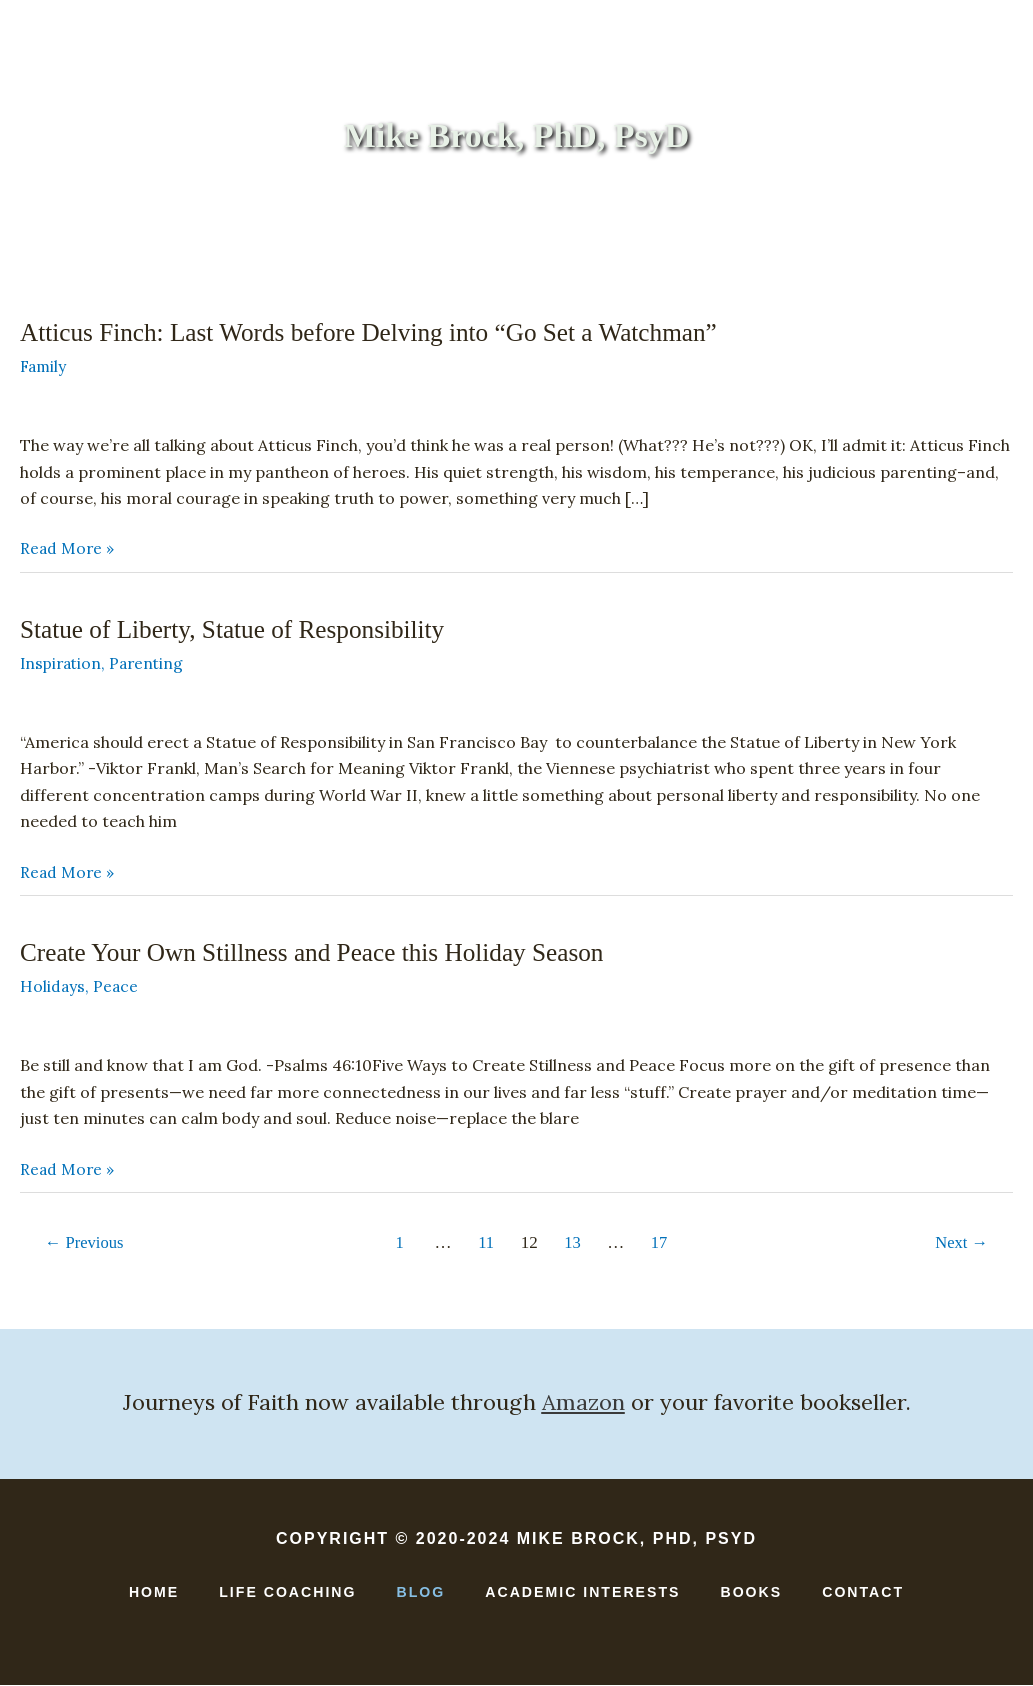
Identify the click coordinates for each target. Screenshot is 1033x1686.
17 (661, 1244)
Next (960, 1244)
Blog (420, 1593)
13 (573, 1244)
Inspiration (63, 665)
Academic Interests (609, 223)
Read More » (68, 551)
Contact (779, 223)
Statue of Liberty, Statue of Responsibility (238, 631)
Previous (86, 1244)
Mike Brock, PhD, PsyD (516, 136)
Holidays (53, 988)
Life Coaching (321, 223)
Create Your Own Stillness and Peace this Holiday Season (321, 954)
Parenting (152, 665)
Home (196, 223)
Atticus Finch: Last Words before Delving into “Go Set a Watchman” (379, 334)
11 (486, 1244)
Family (44, 368)
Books (450, 223)
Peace (117, 988)
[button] (856, 223)
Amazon (583, 1403)
